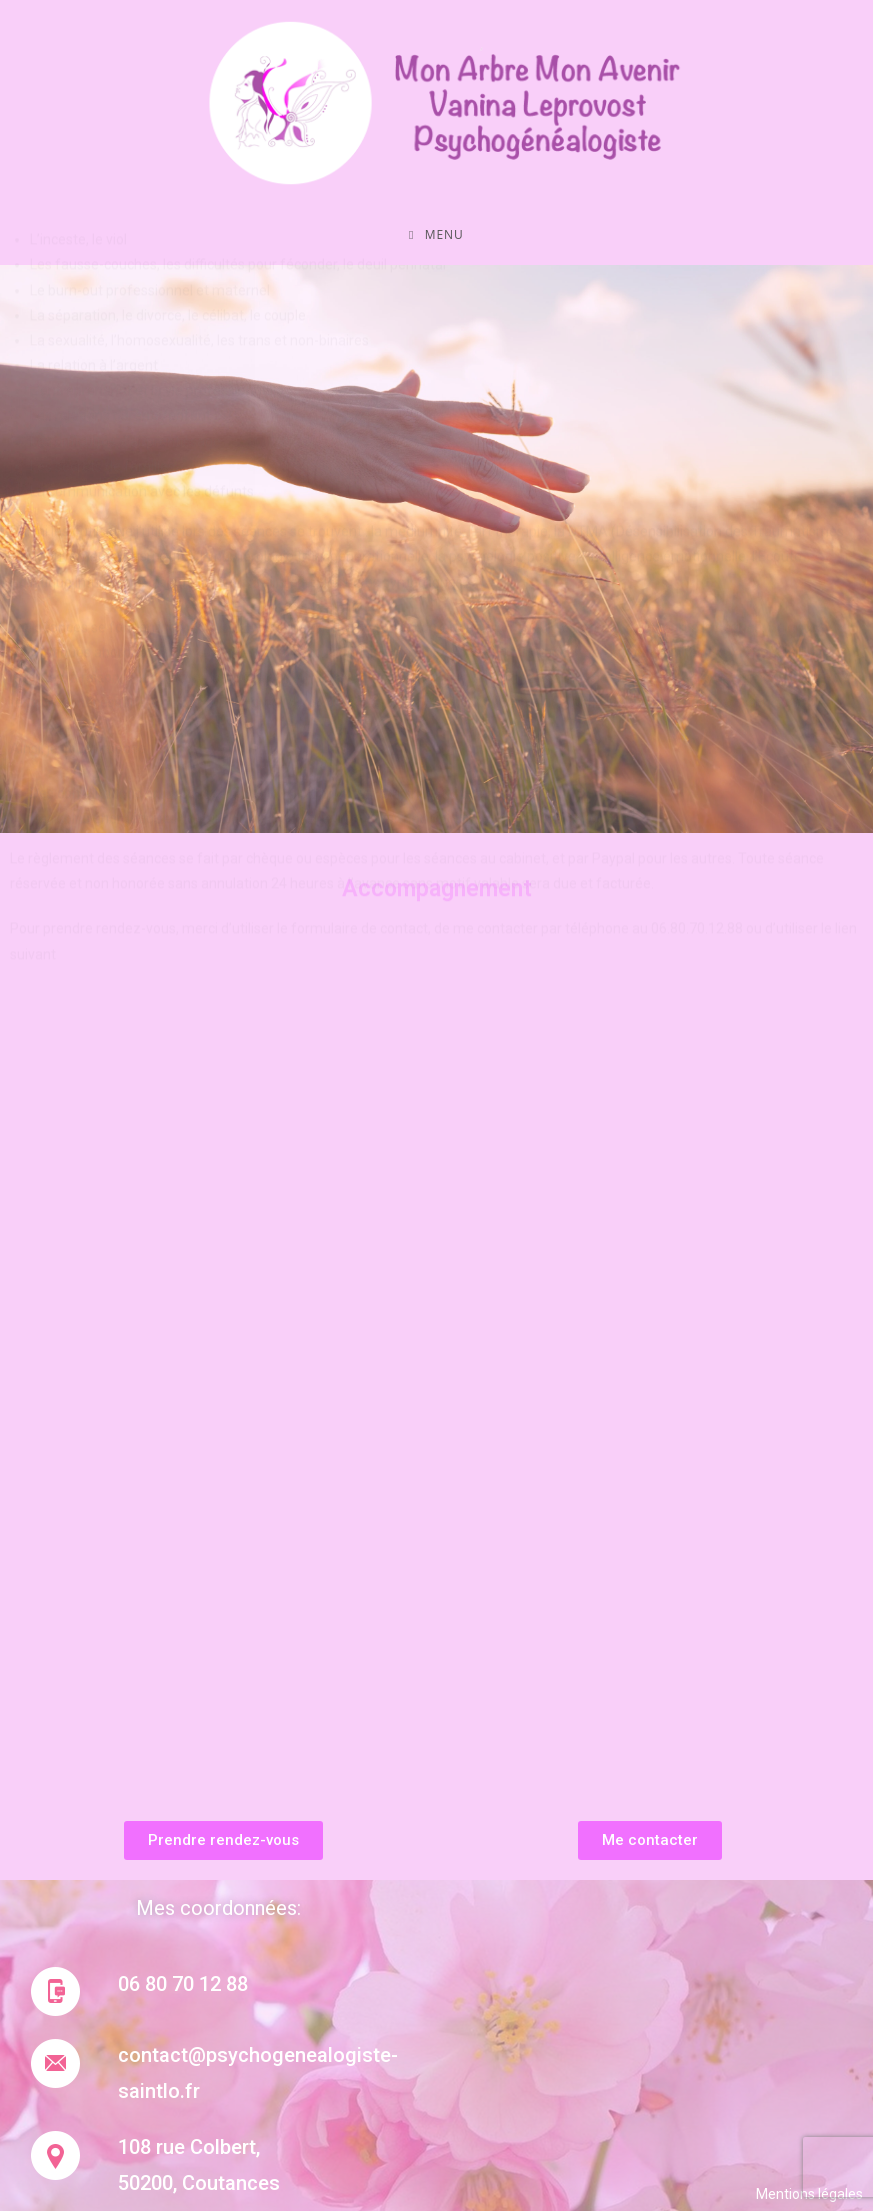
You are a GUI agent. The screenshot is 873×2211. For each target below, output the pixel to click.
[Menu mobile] (436, 235)
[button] (223, 1840)
